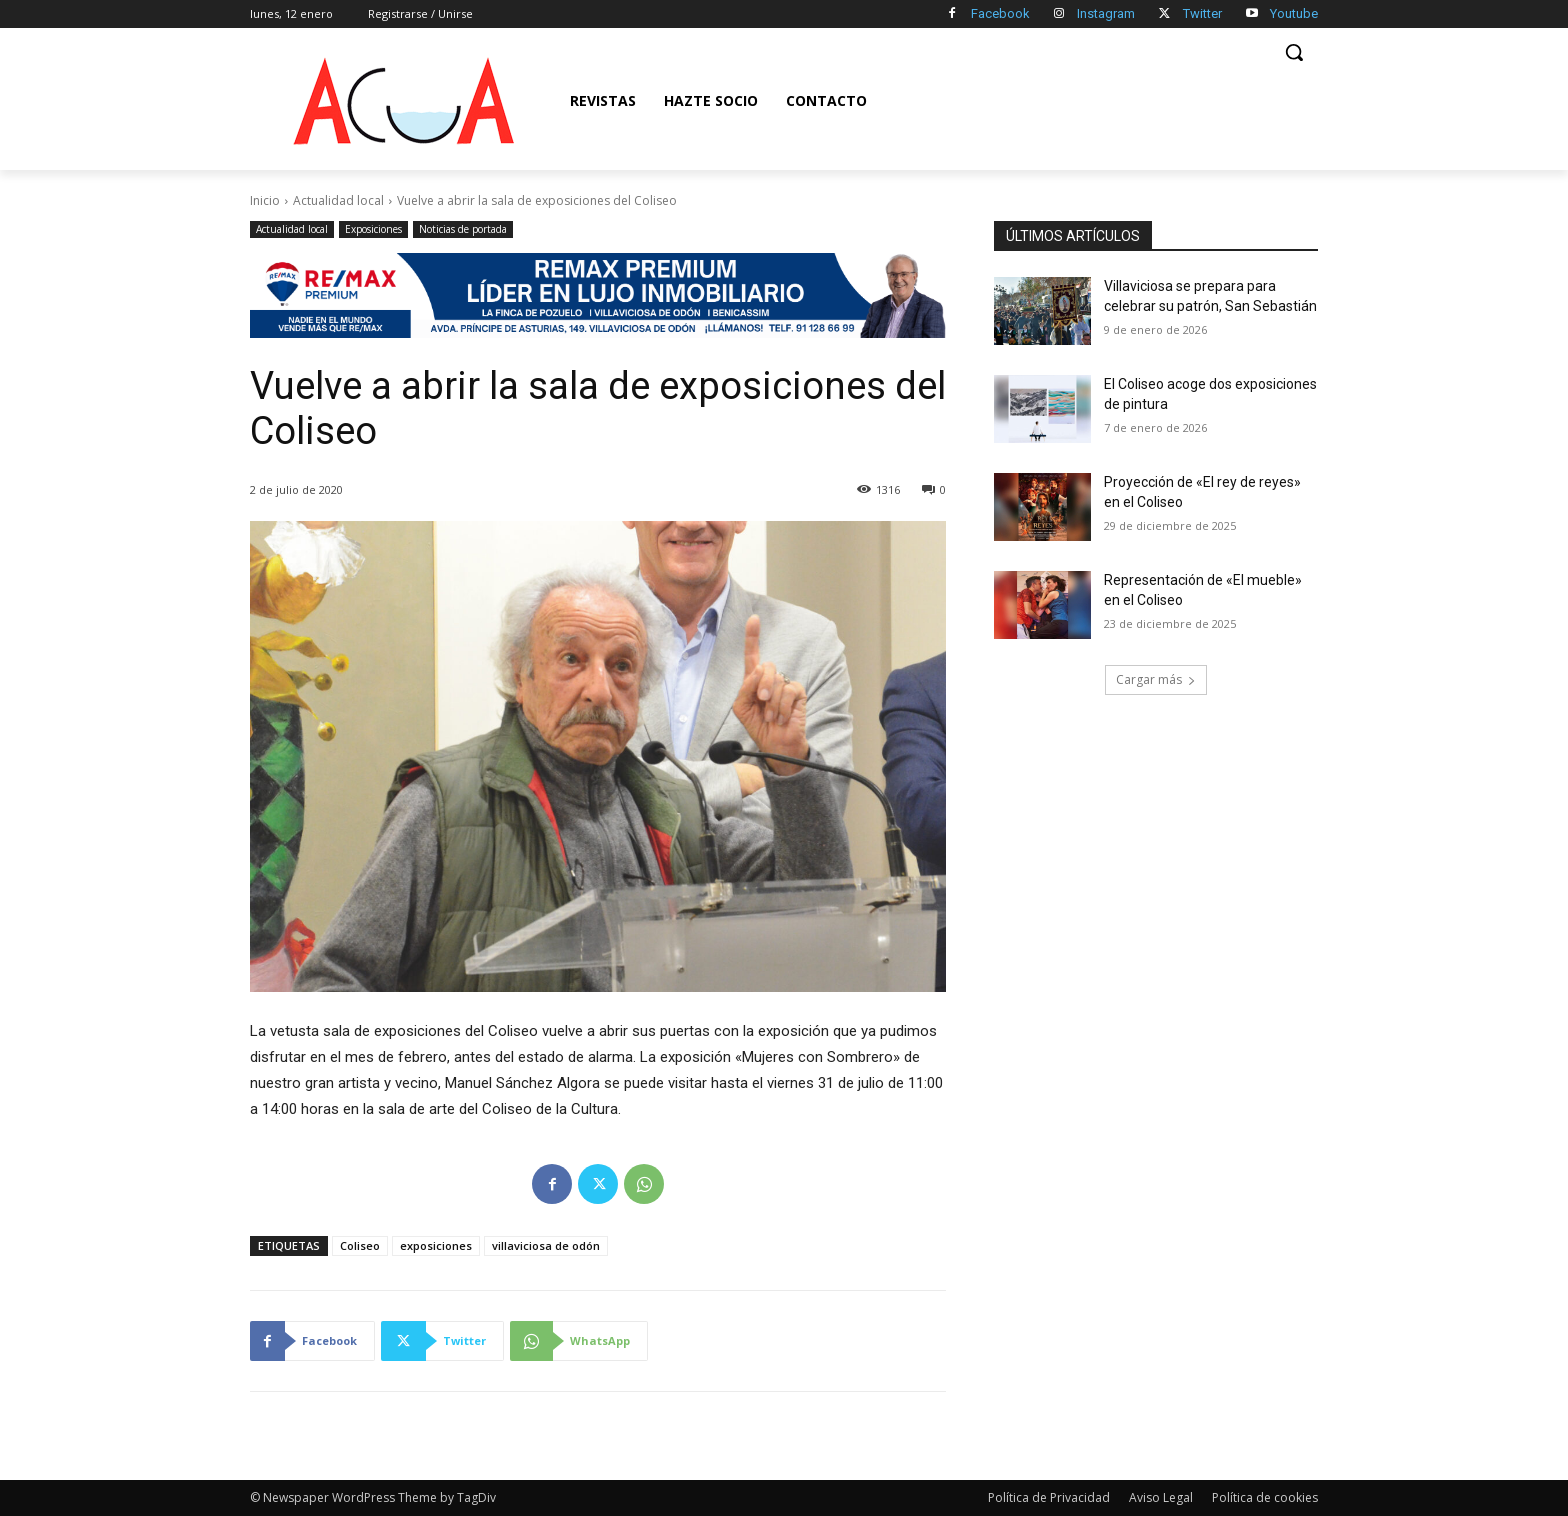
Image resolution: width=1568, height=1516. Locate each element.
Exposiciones (373, 229)
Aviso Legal (1161, 1497)
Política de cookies (1265, 1497)
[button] (1294, 52)
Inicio (265, 200)
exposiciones (436, 1245)
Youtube (1294, 13)
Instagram (1106, 13)
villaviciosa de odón (546, 1245)
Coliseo (360, 1245)
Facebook (1000, 13)
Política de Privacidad (1049, 1497)
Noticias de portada (463, 229)
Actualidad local (338, 200)
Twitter (1202, 13)
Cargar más (1156, 679)
